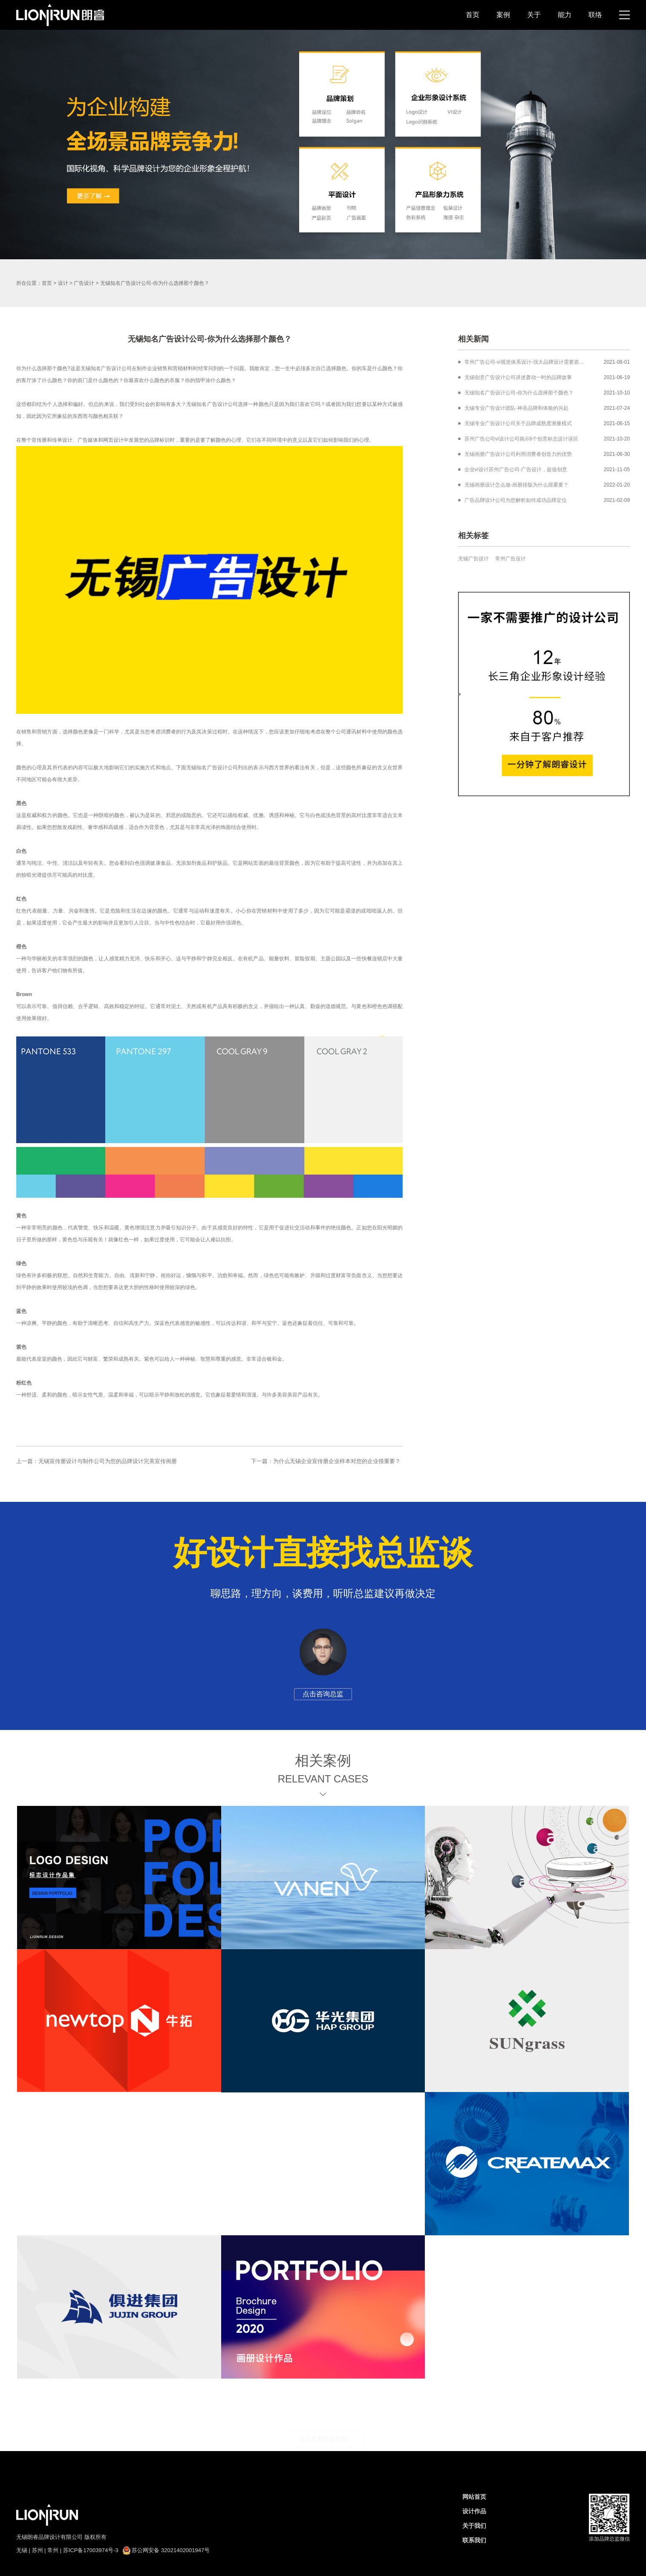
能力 (564, 14)
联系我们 (474, 2540)
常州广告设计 (510, 559)
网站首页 (474, 2497)
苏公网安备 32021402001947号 (166, 2550)
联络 (595, 14)
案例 (503, 14)
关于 (534, 14)
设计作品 (474, 2511)
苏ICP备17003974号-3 (90, 2550)
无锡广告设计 (473, 559)
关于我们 (474, 2526)
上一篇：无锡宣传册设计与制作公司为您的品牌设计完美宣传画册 (96, 1461)
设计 (63, 283)
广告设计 (84, 283)
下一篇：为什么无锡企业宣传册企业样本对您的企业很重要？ (326, 1461)
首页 (472, 14)
